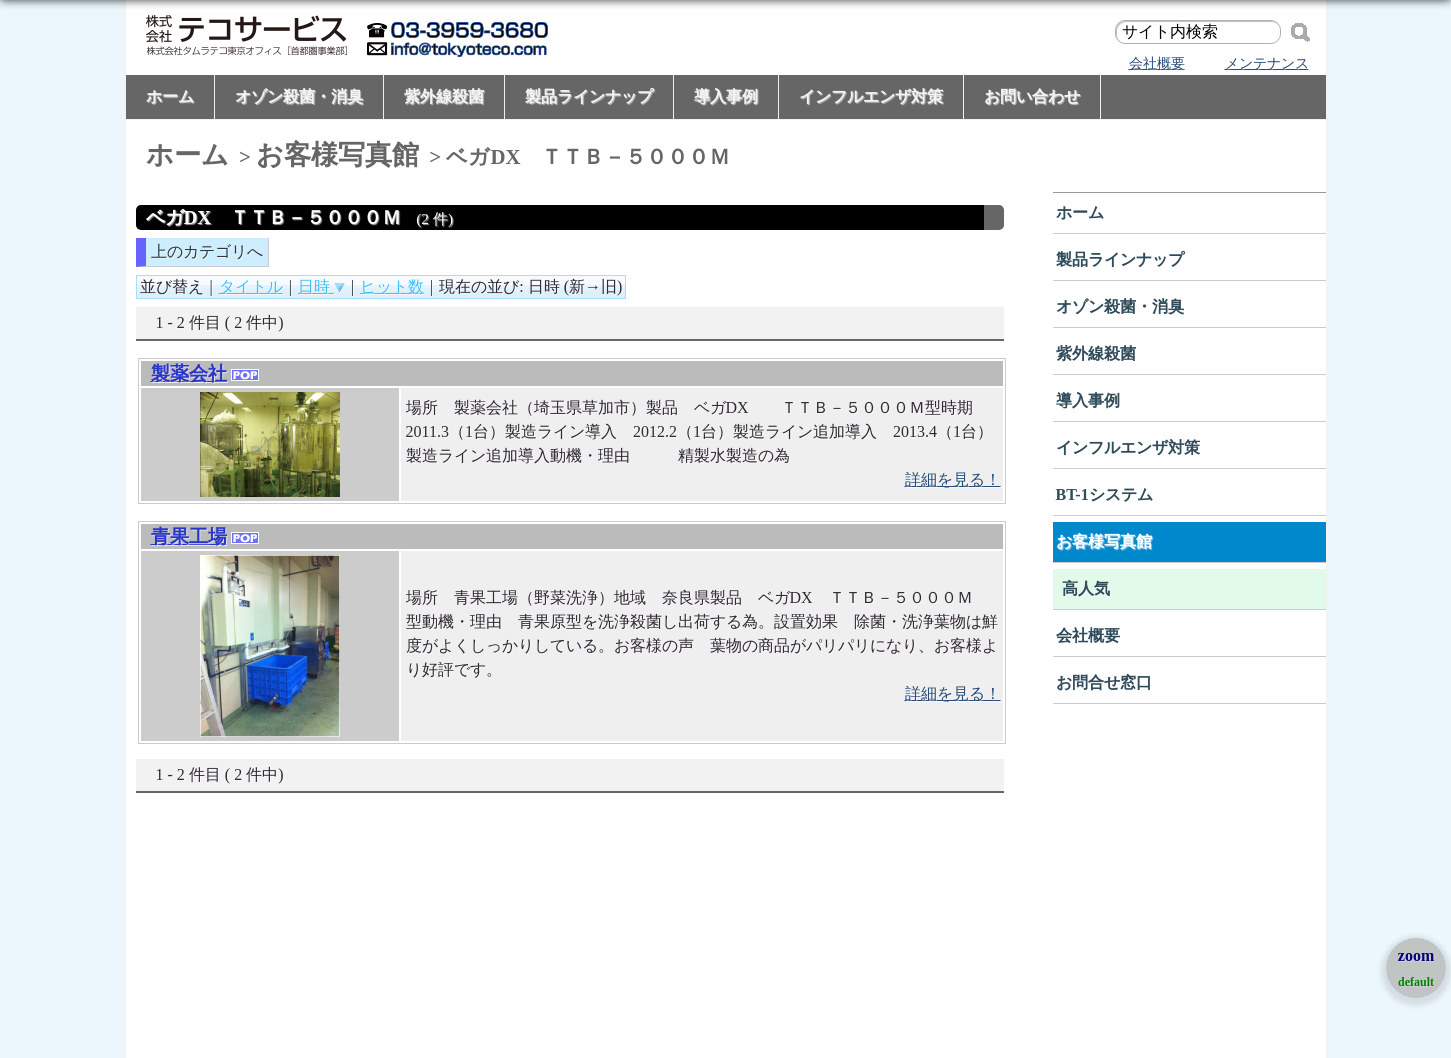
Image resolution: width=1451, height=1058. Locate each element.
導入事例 (726, 96)
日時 (321, 286)
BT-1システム (1104, 494)
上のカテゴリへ (207, 251)
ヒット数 (392, 286)
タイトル (251, 286)
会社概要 (1157, 63)
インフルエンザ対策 (871, 96)
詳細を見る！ (953, 479)
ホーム (170, 96)
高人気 (1086, 588)
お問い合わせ (1032, 96)
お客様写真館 (337, 155)
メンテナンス (1267, 63)
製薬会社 (189, 373)
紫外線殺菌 (444, 96)
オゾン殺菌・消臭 (299, 96)
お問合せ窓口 (1104, 682)
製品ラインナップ (589, 96)
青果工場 (189, 536)
